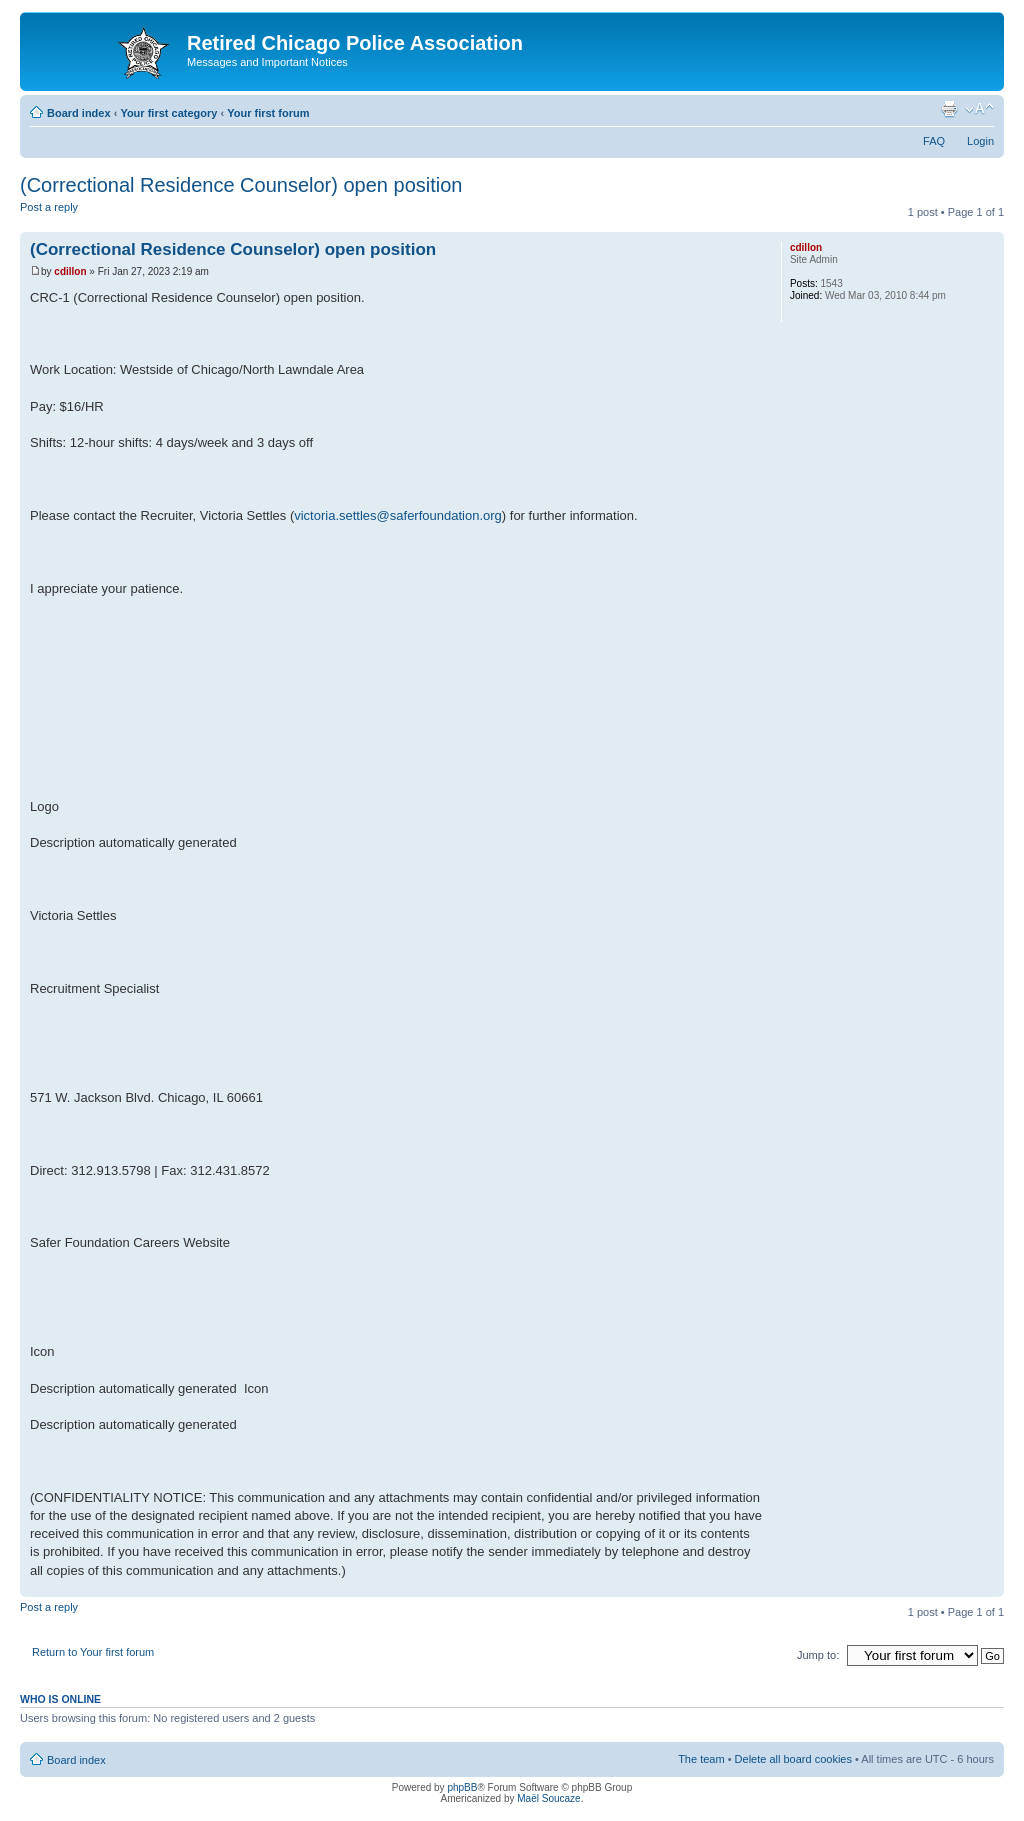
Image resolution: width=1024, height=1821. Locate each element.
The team (701, 1759)
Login (980, 141)
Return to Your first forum (93, 1652)
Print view (949, 109)
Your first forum (268, 113)
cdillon (70, 271)
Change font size (979, 109)
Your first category (168, 113)
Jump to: (818, 1655)
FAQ (934, 141)
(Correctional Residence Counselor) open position (241, 185)
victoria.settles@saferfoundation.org (398, 515)
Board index (79, 113)
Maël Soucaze (548, 1798)
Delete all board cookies (793, 1759)
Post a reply (68, 213)
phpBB (462, 1787)
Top (988, 1586)
